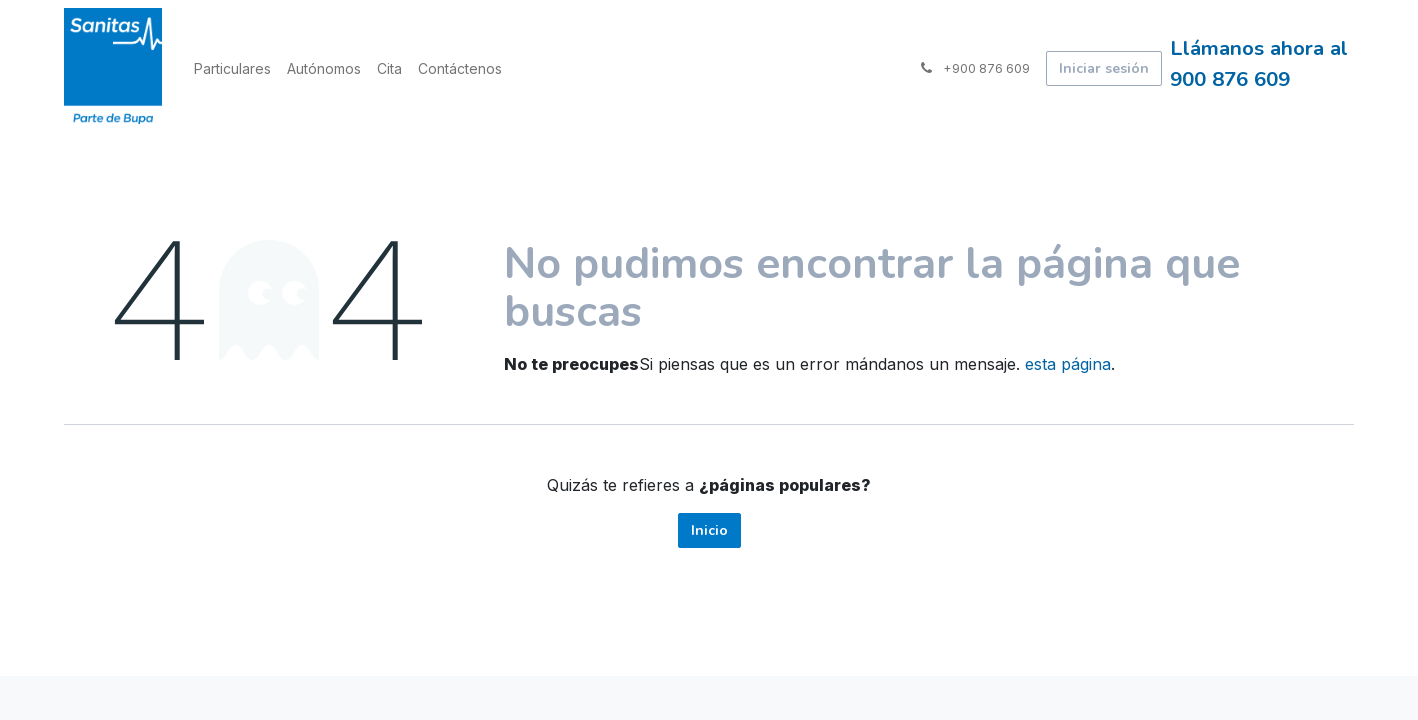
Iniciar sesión (1104, 68)
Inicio (709, 530)
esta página (1068, 364)
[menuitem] (232, 68)
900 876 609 (1230, 79)
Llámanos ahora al (1262, 48)
